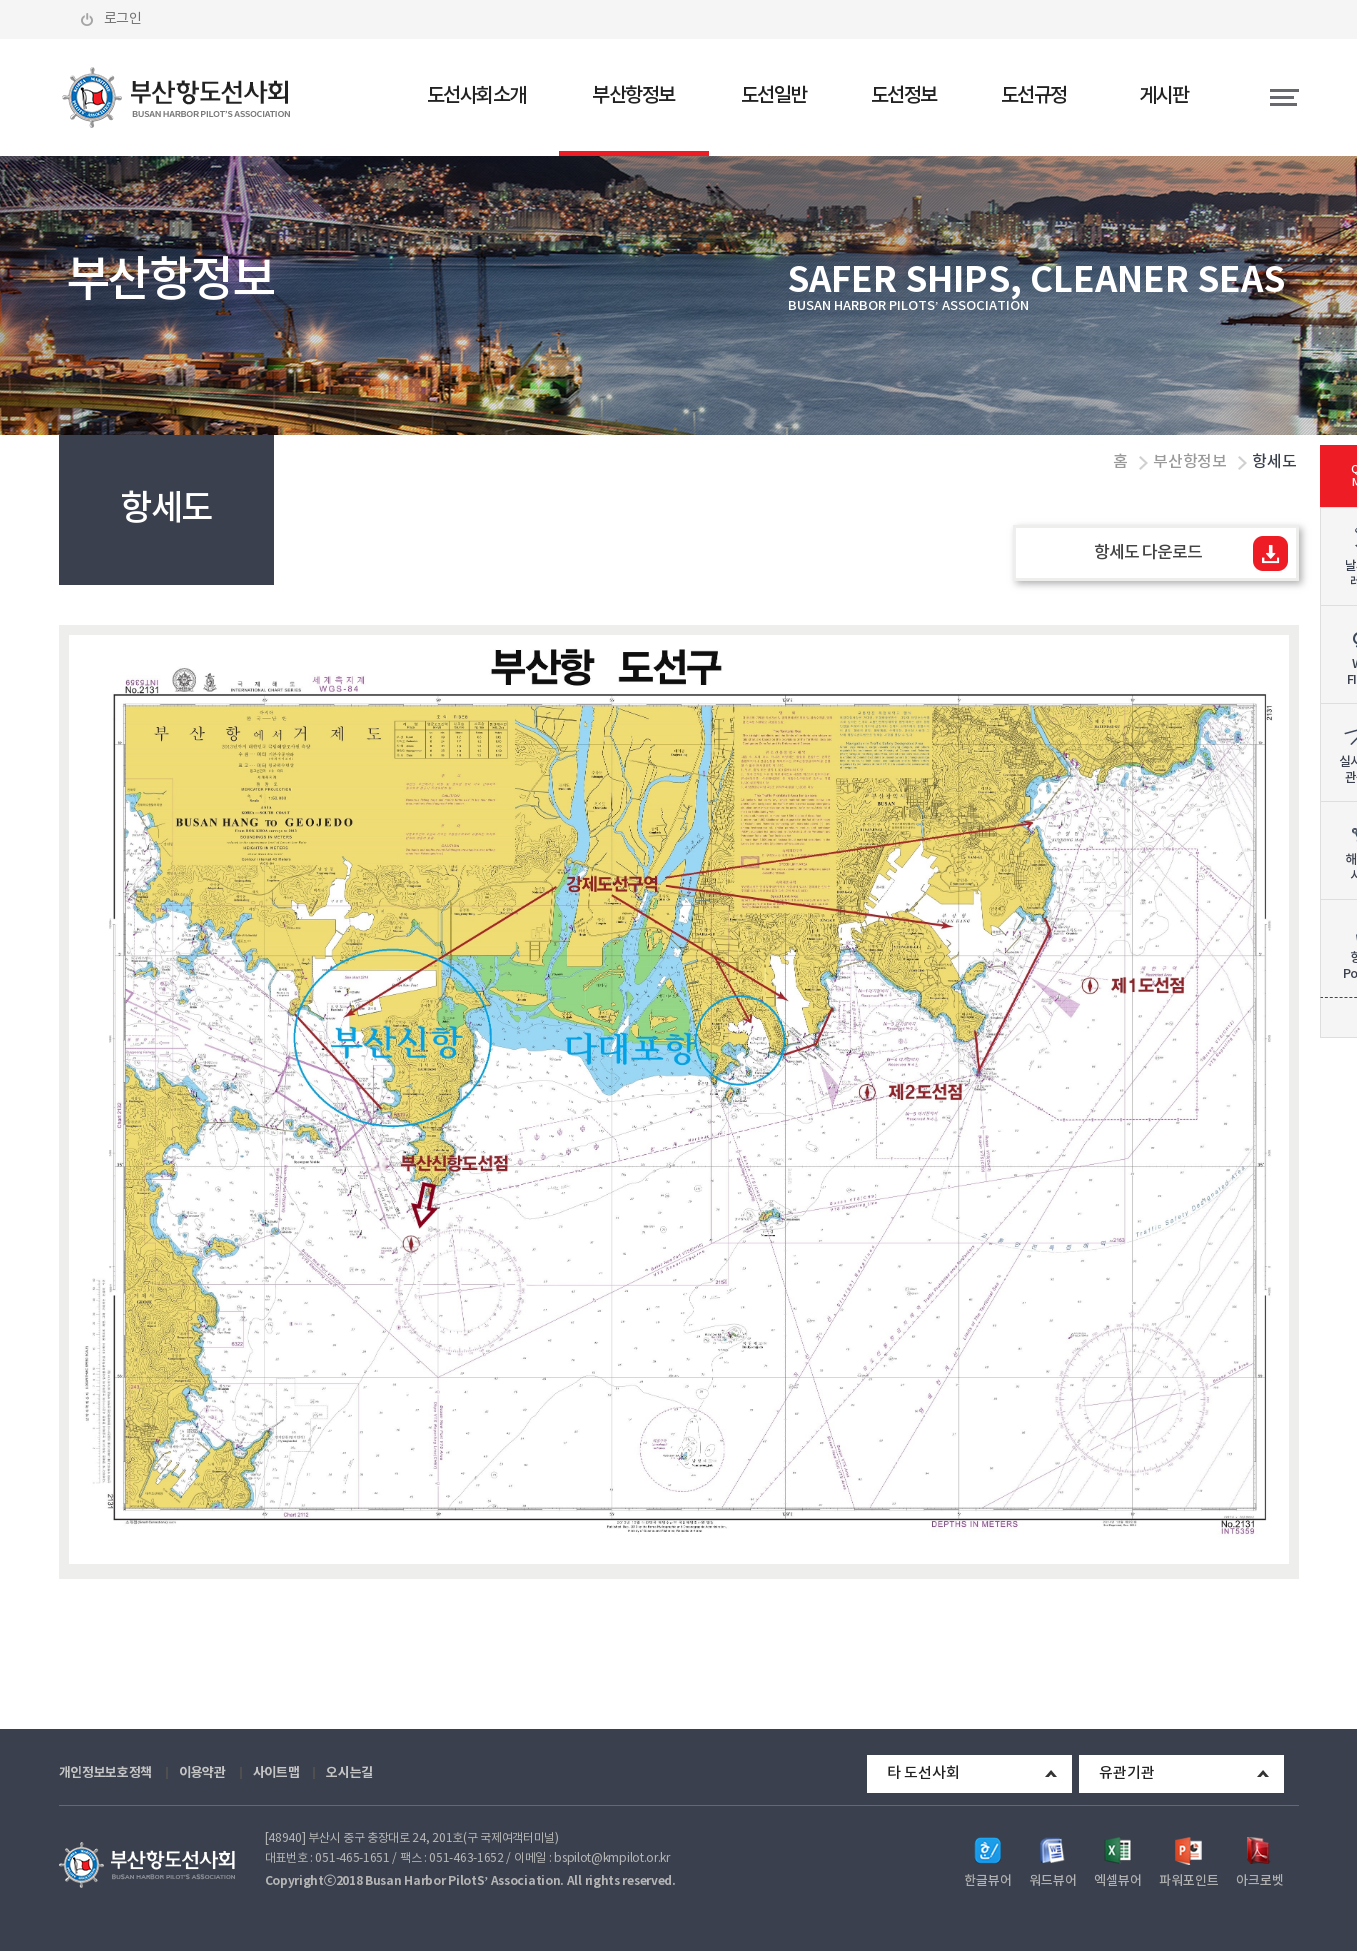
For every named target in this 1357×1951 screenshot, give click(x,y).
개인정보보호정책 (105, 1773)
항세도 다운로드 (1147, 553)
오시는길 (349, 1773)
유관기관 (1127, 1773)
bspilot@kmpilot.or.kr (612, 1858)
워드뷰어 (1053, 1881)
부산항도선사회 (176, 97)
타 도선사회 (923, 1773)
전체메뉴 (1264, 97)
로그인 (123, 19)
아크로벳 (1260, 1881)
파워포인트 (1189, 1881)
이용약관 (202, 1773)
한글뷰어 (988, 1881)
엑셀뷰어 (1118, 1881)
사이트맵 (276, 1773)
